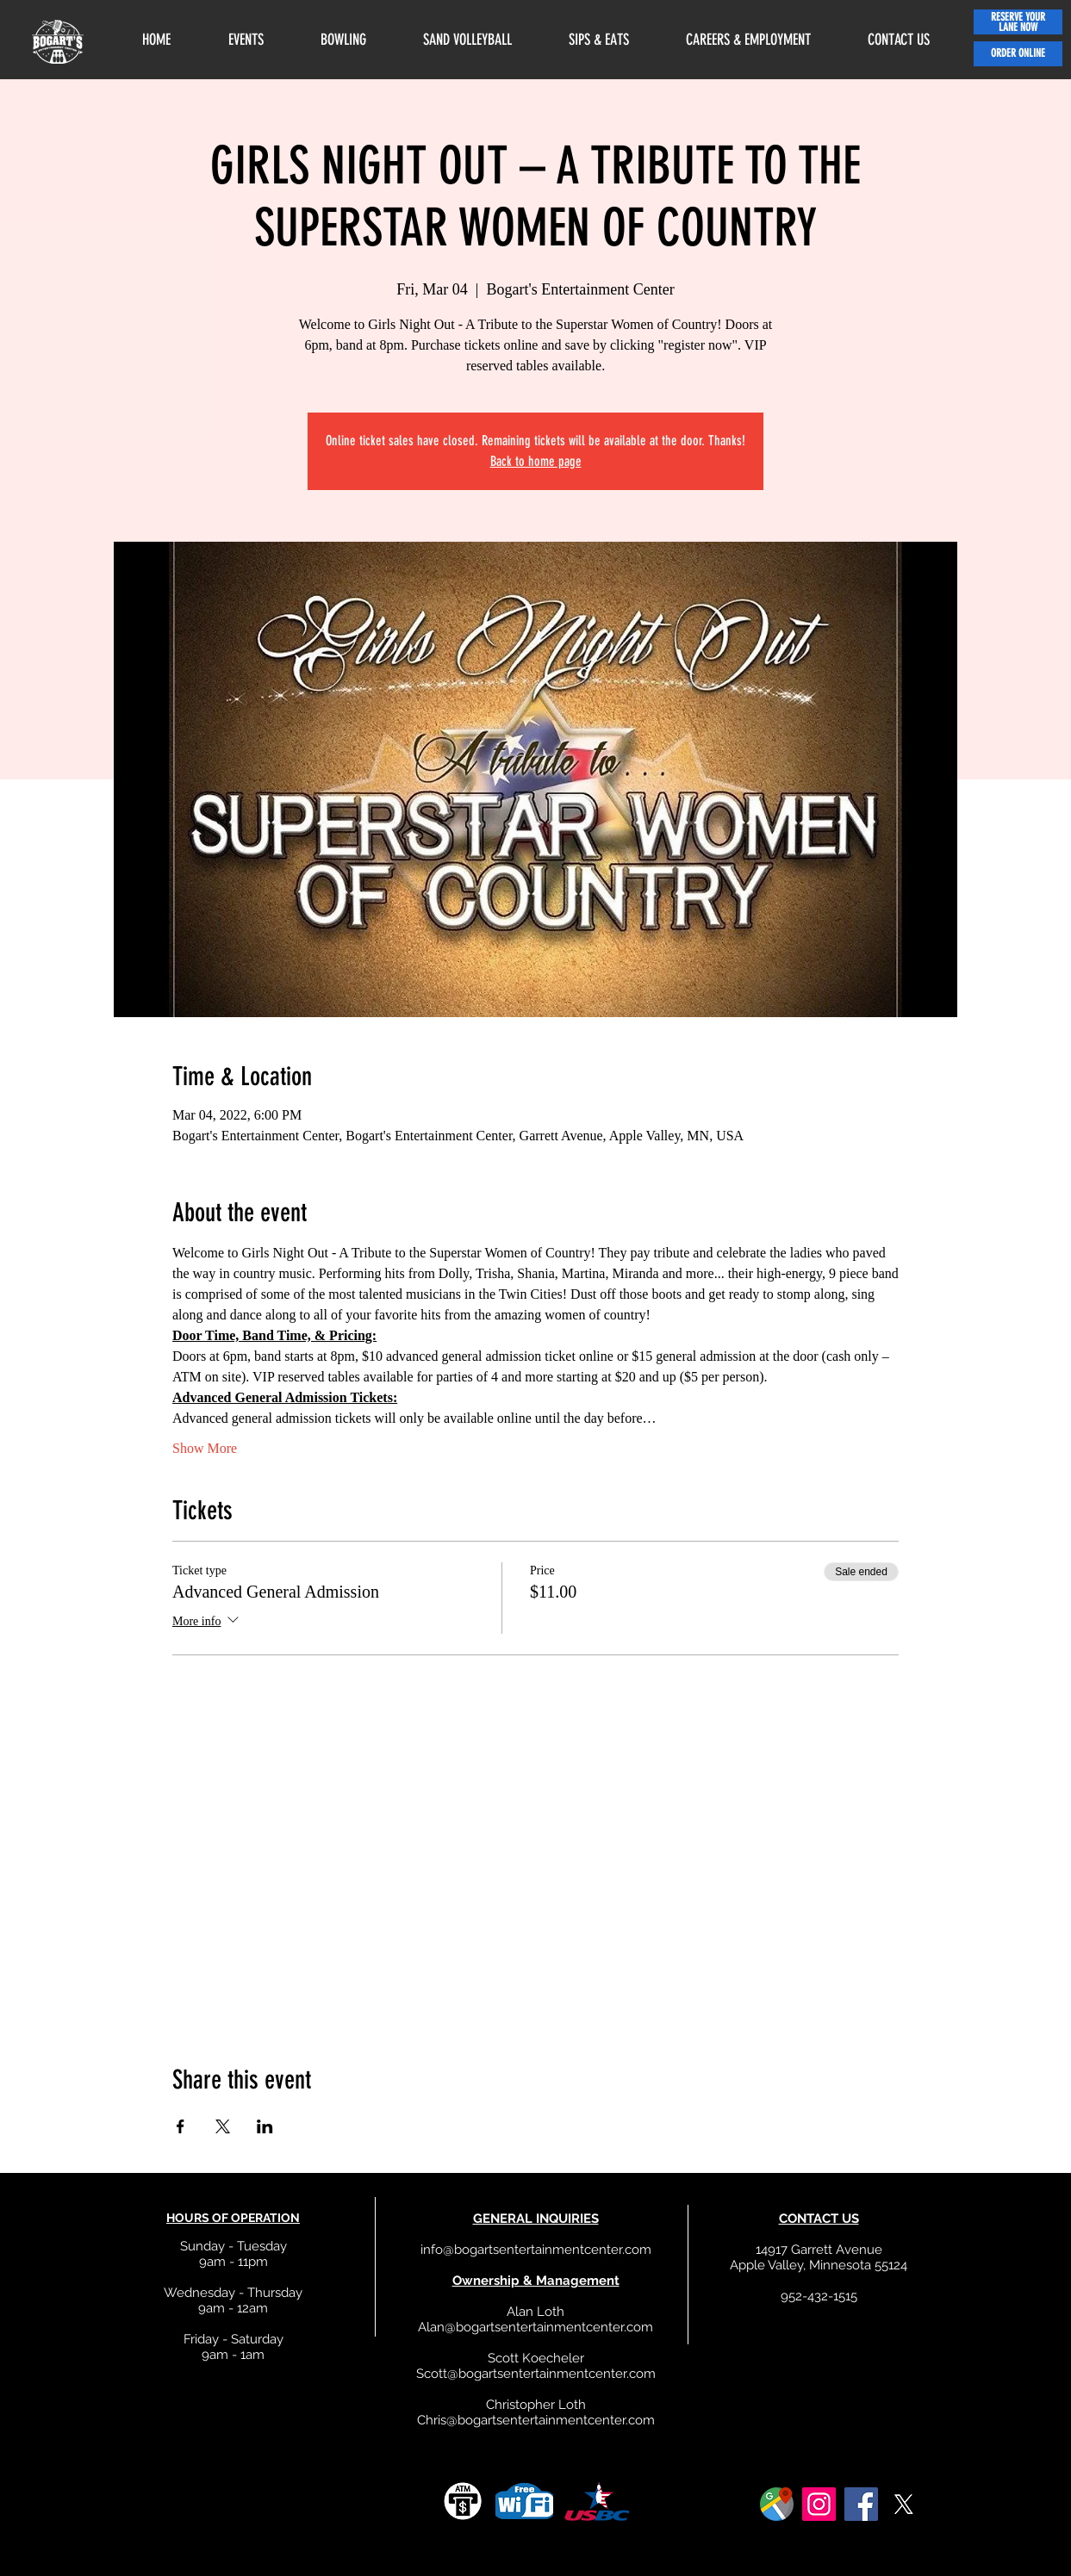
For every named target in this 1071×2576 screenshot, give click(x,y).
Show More (204, 1448)
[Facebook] (861, 2504)
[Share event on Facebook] (180, 2126)
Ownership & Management (536, 2280)
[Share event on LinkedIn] (265, 2126)
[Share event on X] (223, 2126)
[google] (777, 2504)
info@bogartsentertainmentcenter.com (535, 2249)
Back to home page (536, 461)
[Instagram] (819, 2504)
